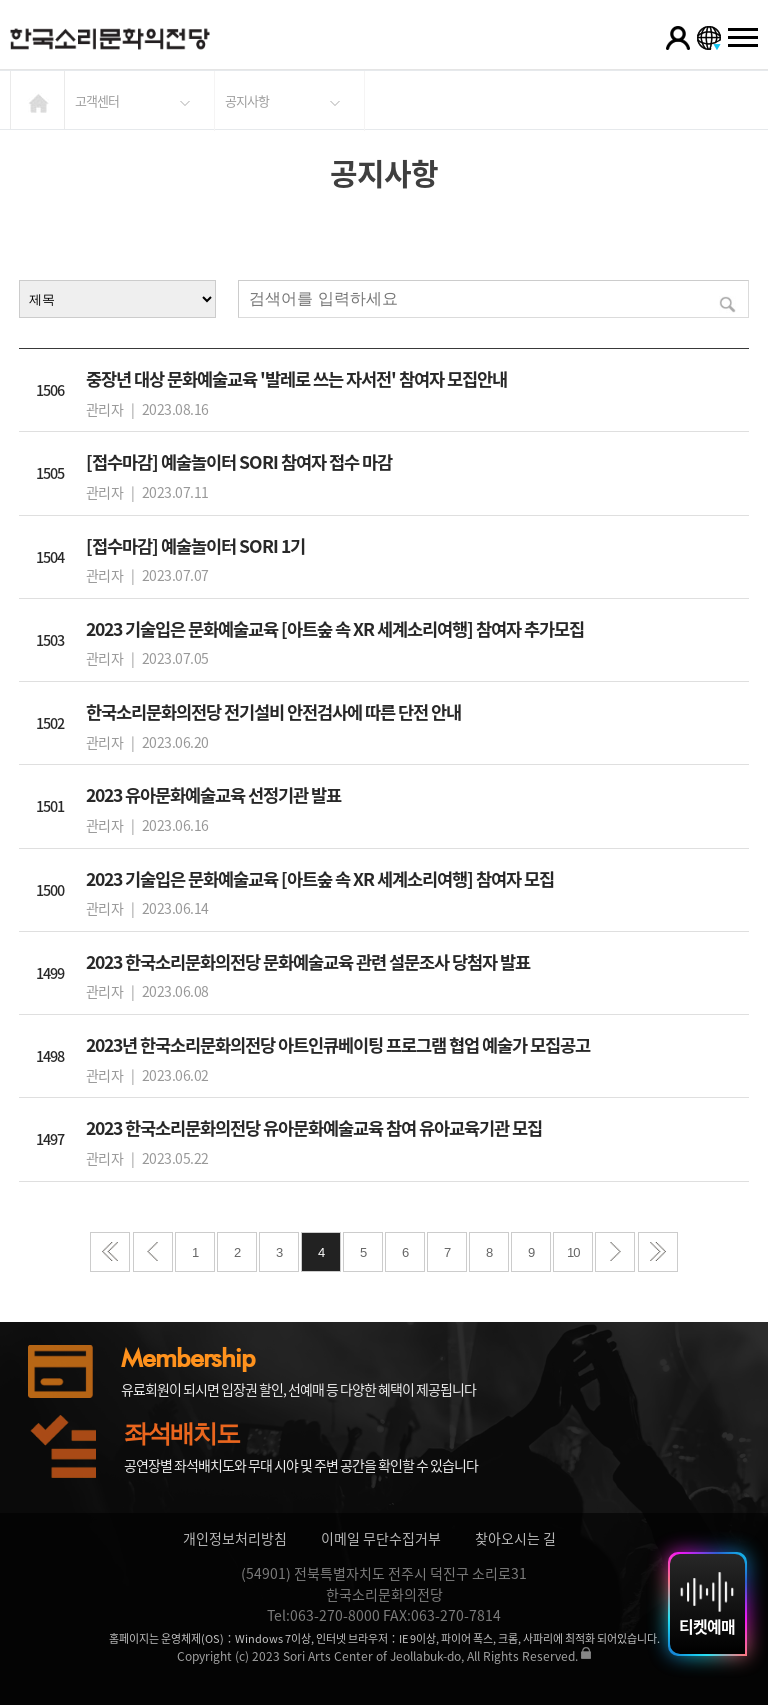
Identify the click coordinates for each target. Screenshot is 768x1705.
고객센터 (97, 100)
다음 (615, 1252)
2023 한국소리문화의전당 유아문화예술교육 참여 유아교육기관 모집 (314, 1128)
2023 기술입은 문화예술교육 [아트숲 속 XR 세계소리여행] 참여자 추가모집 (335, 629)
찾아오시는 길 (515, 1538)
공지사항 (247, 100)
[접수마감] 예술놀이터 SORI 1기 (195, 546)
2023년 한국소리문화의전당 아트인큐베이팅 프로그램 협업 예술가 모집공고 (338, 1045)
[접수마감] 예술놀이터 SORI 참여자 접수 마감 (239, 462)
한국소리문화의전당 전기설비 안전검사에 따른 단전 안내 (273, 712)
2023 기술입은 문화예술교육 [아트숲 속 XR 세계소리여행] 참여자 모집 (320, 879)
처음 (110, 1252)
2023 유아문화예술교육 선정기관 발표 (213, 795)
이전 (153, 1252)
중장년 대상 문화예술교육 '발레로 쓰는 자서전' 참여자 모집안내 (296, 379)
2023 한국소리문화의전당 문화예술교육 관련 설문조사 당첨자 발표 (308, 962)
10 (573, 1252)
